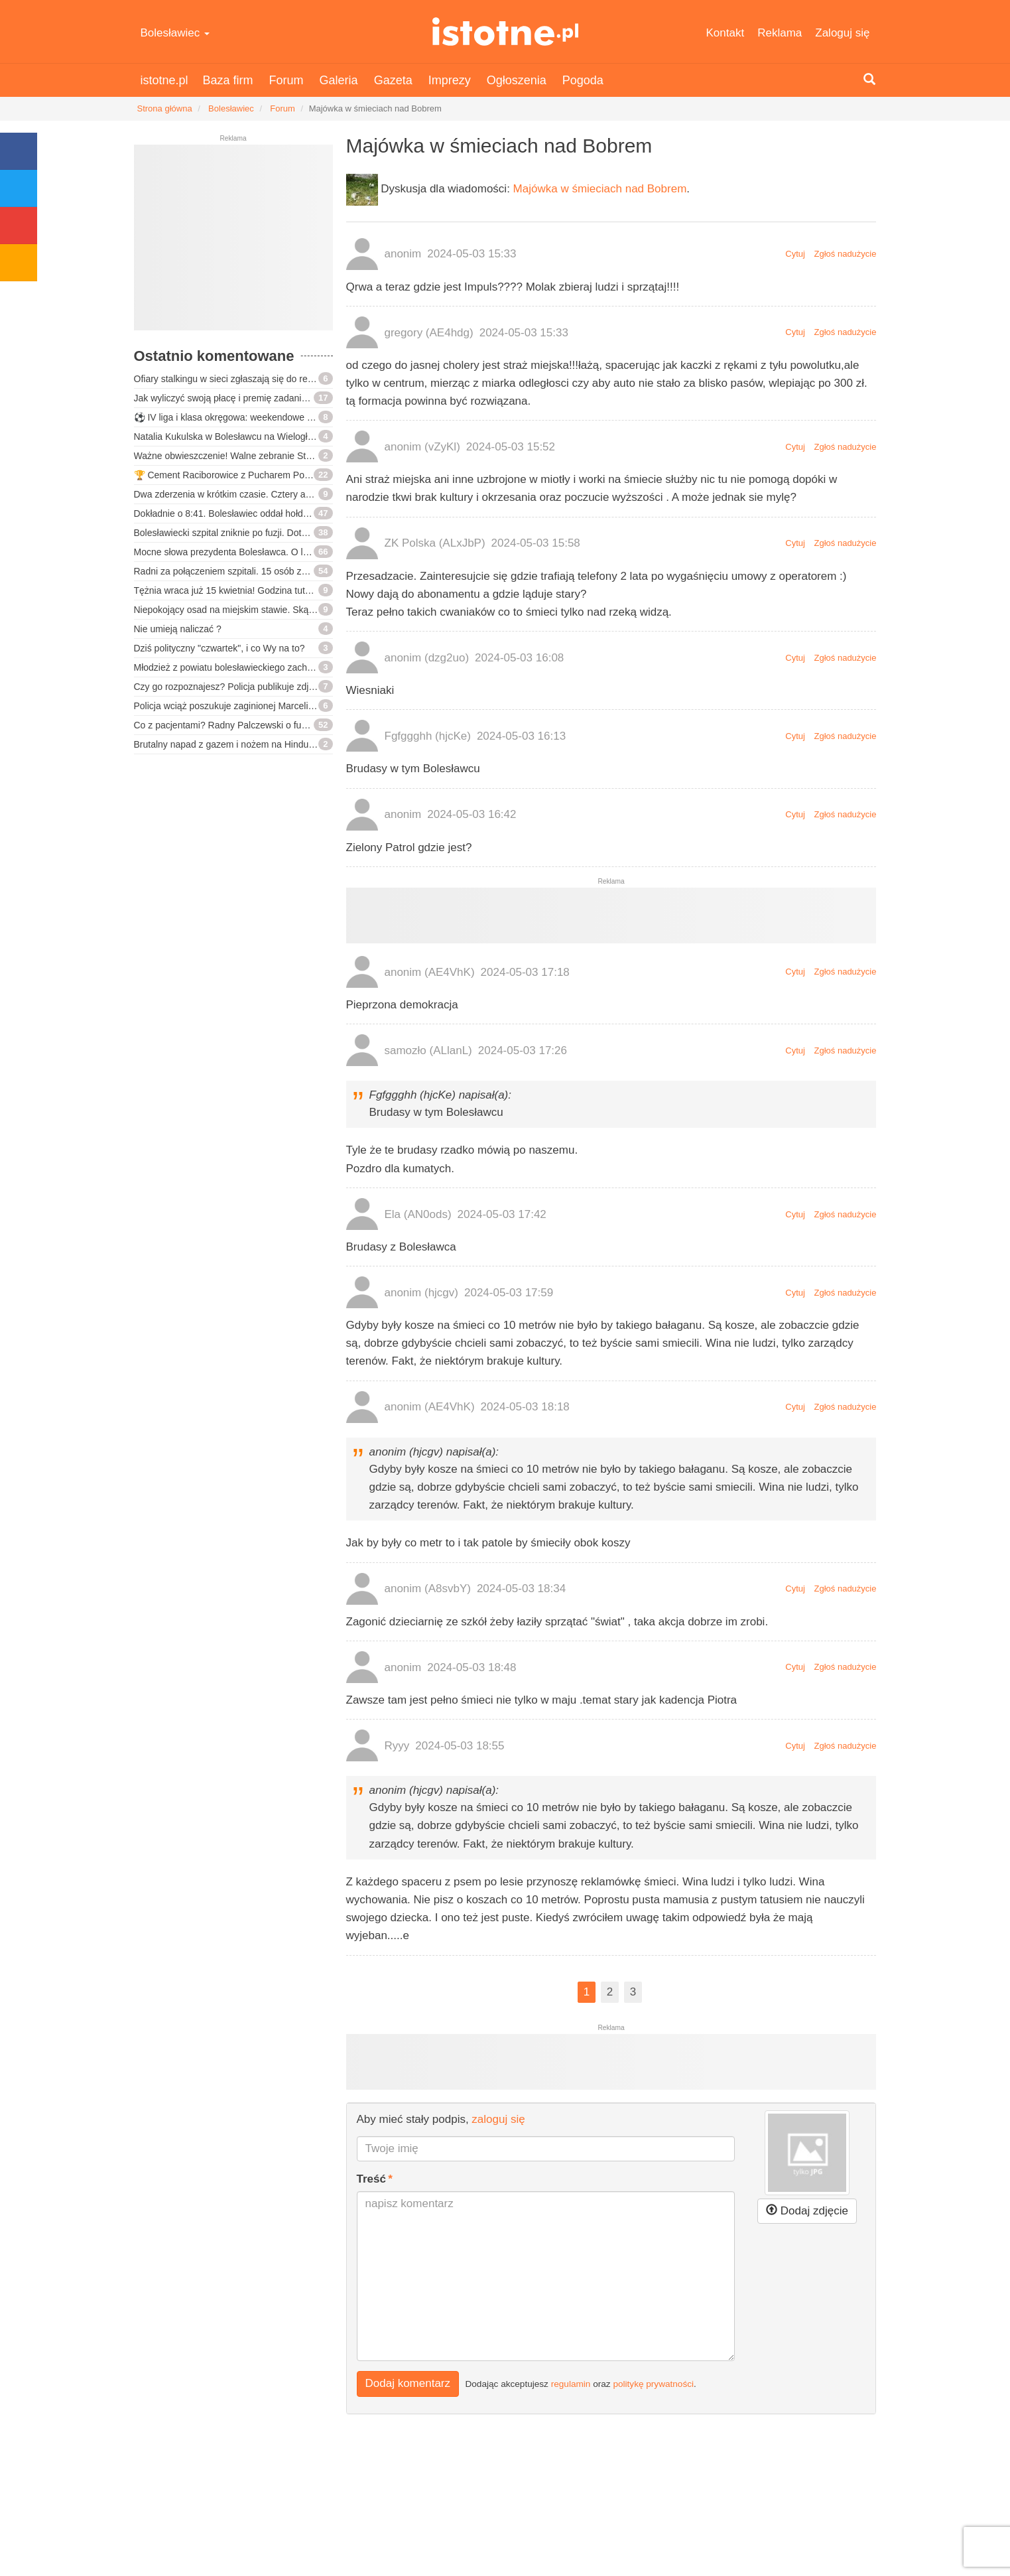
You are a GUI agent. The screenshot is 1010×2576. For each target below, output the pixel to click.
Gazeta (393, 80)
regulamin (571, 2384)
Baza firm (228, 80)
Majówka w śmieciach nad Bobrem (600, 188)
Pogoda (582, 80)
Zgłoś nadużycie (845, 254)
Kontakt (725, 33)
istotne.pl (505, 31)
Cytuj (795, 254)
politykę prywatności (653, 2384)
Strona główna (164, 108)
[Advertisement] (233, 243)
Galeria (339, 80)
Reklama (779, 33)
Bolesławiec (175, 33)
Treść (371, 2179)
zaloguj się (498, 2119)
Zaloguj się (842, 33)
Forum (286, 80)
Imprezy (449, 80)
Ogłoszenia (516, 80)
